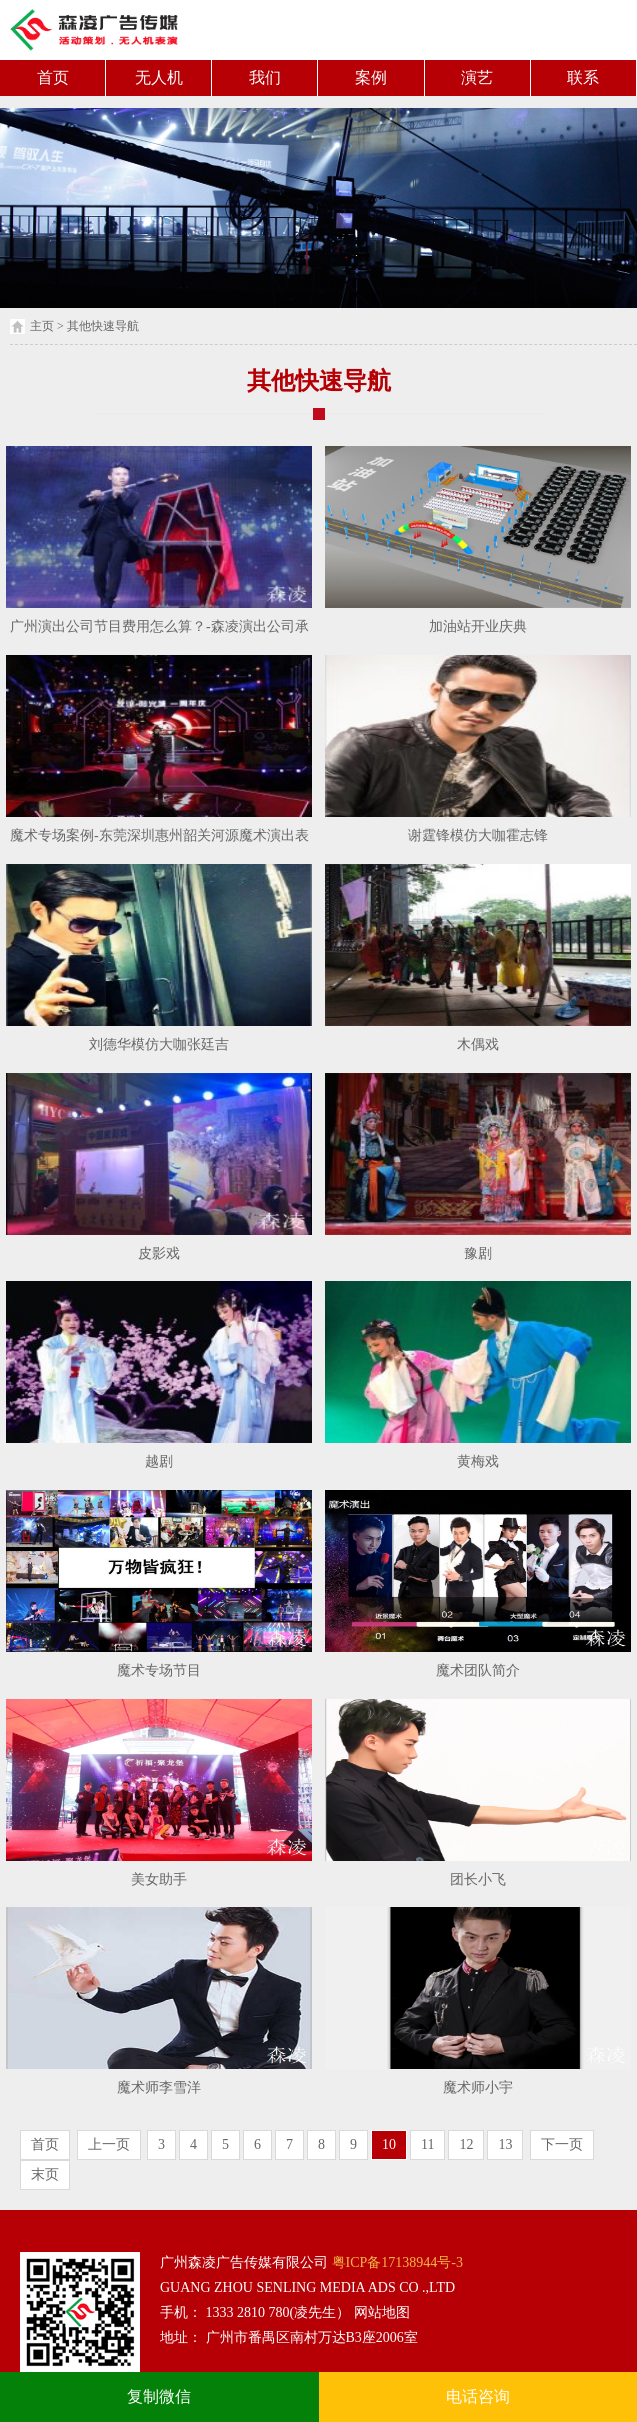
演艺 (477, 77)
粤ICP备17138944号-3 (395, 2262)
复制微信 (159, 2396)
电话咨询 (478, 2396)
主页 (42, 326)
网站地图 (380, 2312)
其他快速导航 (103, 326)
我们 (265, 77)
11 (427, 2144)
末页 (45, 2174)
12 (466, 2144)
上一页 (109, 2144)
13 (505, 2144)
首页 (53, 77)
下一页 (562, 2144)
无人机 (159, 77)
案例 (371, 77)
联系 (583, 77)
